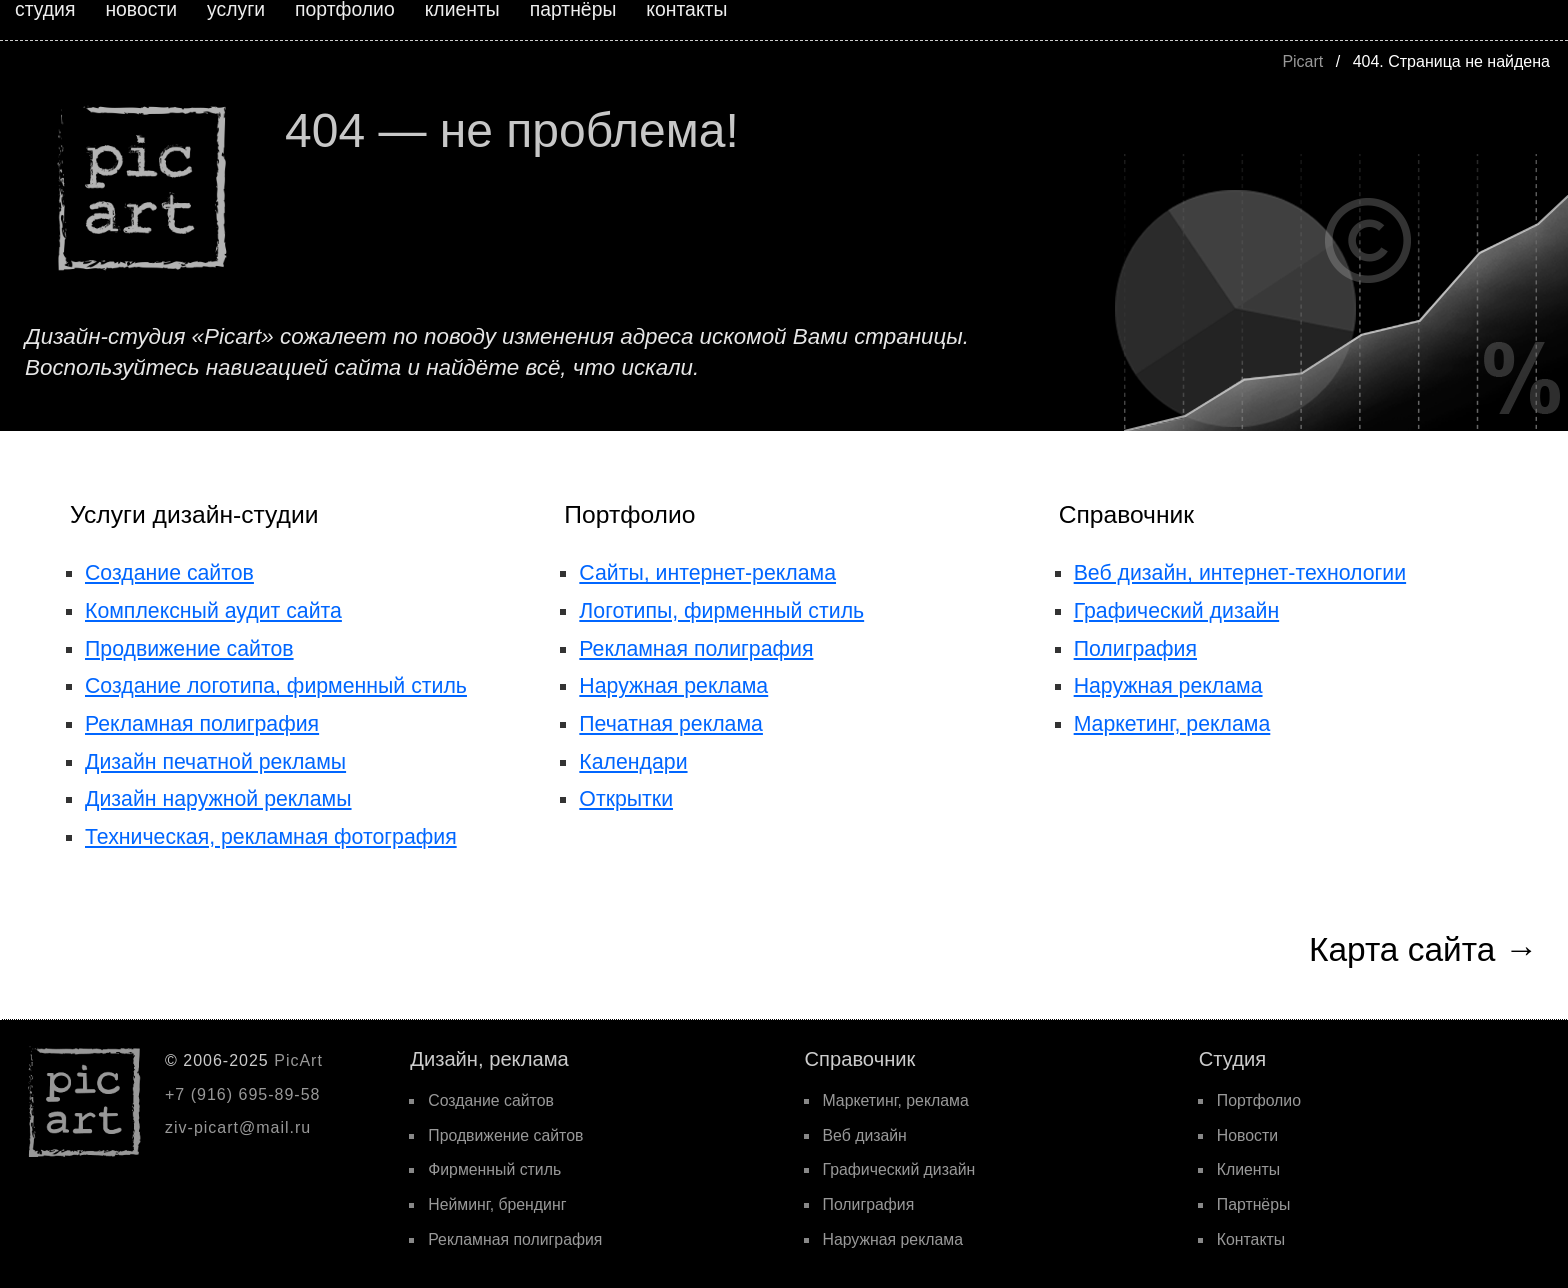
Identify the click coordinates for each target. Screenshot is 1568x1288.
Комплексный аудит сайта (213, 611)
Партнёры (1254, 1204)
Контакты (1251, 1239)
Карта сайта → (1423, 949)
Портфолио (629, 514)
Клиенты (1248, 1169)
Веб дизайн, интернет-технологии (1240, 573)
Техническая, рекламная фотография (271, 837)
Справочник (1126, 514)
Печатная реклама (671, 724)
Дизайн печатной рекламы (215, 762)
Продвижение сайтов (189, 649)
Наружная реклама (673, 686)
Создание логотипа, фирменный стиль (276, 686)
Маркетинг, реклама (1172, 724)
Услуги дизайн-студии (194, 514)
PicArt (298, 1060)
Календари (633, 762)
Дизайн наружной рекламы (218, 799)
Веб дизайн (865, 1135)
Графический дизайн (1177, 611)
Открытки (626, 799)
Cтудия (1232, 1059)
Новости (1247, 1135)
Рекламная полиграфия (202, 724)
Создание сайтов (169, 573)
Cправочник (860, 1059)
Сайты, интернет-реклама (707, 573)
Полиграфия (1135, 649)
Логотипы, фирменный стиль (721, 611)
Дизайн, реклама (489, 1059)
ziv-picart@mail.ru (238, 1127)
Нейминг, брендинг (497, 1204)
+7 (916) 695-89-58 (242, 1094)
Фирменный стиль (494, 1169)
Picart (1302, 61)
